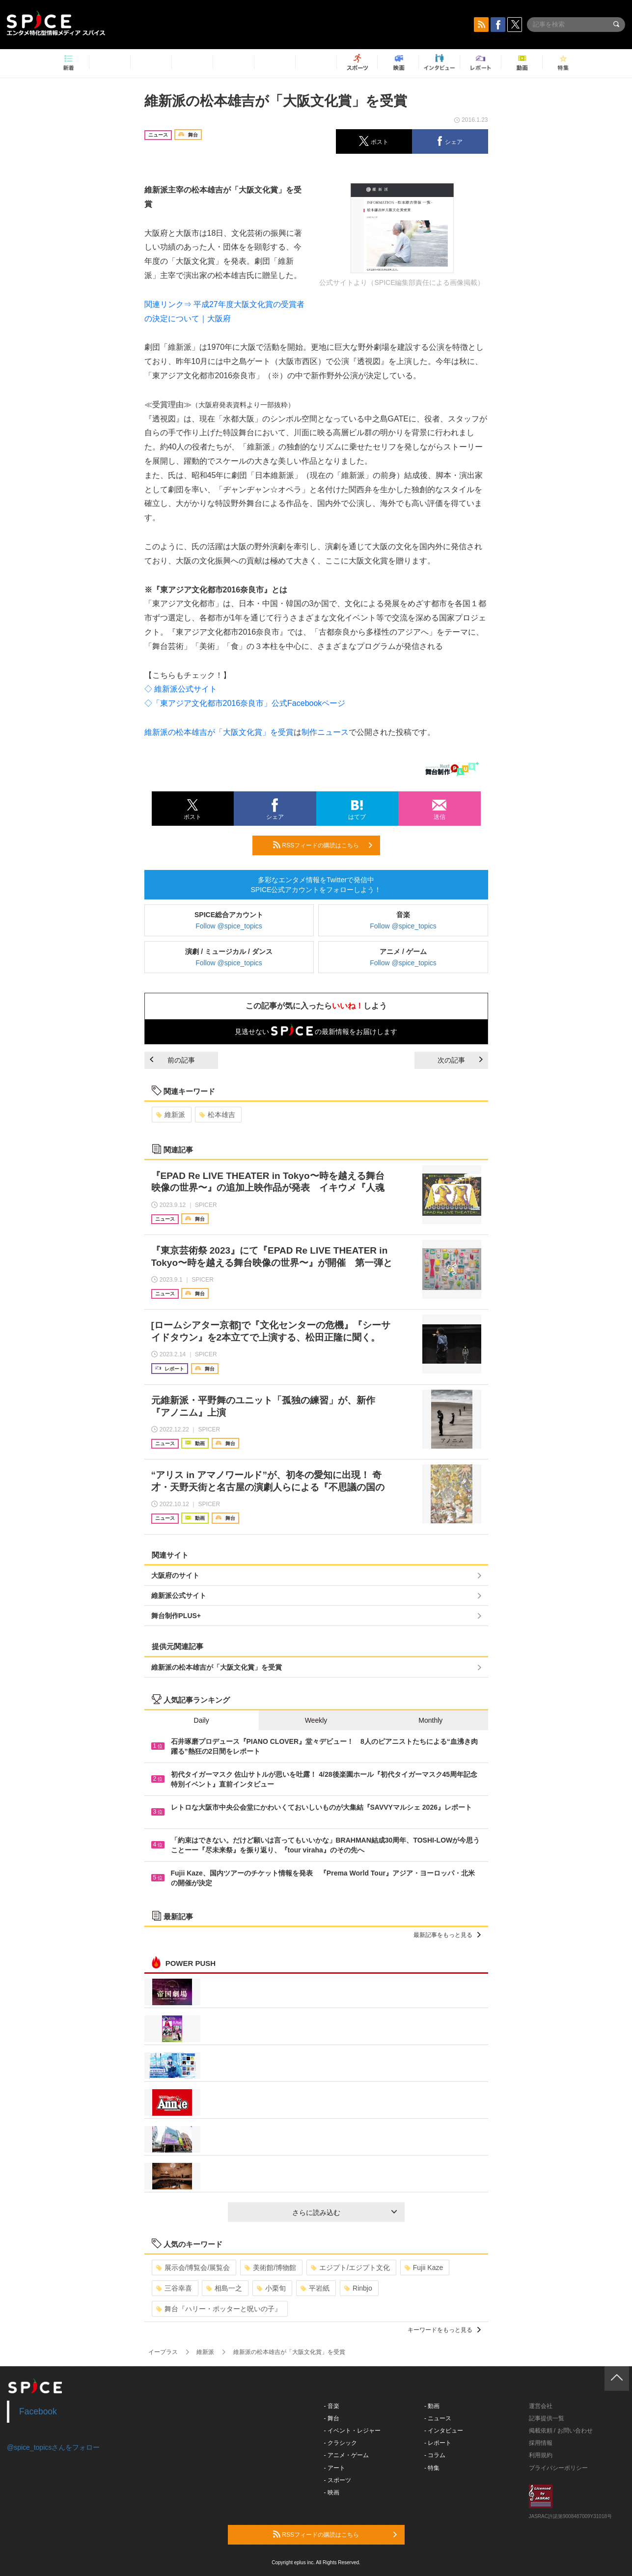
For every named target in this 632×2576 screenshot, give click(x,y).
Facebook (38, 2411)
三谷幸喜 (174, 2288)
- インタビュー (443, 2430)
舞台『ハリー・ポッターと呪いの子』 (218, 2309)
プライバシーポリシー (558, 2467)
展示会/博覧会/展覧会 (193, 2267)
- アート (334, 2467)
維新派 (170, 1115)
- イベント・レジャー (352, 2430)
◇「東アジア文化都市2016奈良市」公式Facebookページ (245, 703)
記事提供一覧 (546, 2418)
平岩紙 (315, 2288)
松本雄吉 (217, 1115)
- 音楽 (331, 2406)
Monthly (430, 1720)
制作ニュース (325, 732)
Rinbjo (358, 2288)
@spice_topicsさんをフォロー (53, 2447)
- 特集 (432, 2467)
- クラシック (340, 2442)
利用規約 (540, 2455)
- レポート (437, 2442)
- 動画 (432, 2406)
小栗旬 (271, 2288)
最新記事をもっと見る (447, 1935)
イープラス (163, 2352)
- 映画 (331, 2492)
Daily (201, 1720)
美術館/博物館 (270, 2267)
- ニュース (437, 2418)
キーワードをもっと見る (444, 2329)
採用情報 (540, 2442)
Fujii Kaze (424, 2267)
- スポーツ (337, 2480)
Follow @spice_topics (228, 926)
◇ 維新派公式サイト (180, 689)
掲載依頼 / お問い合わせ (561, 2430)
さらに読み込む (344, 2212)
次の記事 (460, 1060)
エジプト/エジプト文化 (350, 2267)
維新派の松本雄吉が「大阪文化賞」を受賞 (219, 732)
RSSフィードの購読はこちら (322, 845)
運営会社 (540, 2406)
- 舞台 (331, 2418)
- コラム (434, 2455)
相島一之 (224, 2288)
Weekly (316, 1720)
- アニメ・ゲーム (346, 2455)
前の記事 (172, 1060)
